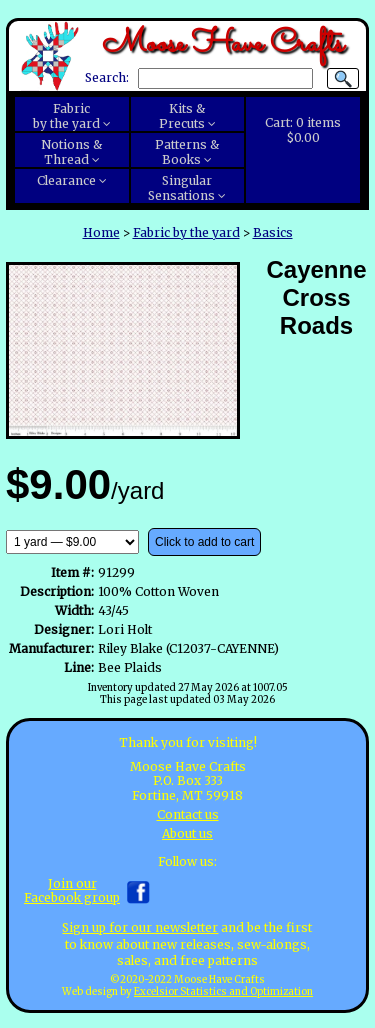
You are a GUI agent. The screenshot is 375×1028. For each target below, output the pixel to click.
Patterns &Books (187, 152)
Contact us (188, 814)
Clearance (66, 180)
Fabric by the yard (186, 232)
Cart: (303, 130)
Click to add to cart (204, 542)
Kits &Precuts (182, 116)
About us (187, 833)
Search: (107, 78)
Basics (273, 232)
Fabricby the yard (66, 116)
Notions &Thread (71, 152)
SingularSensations (181, 188)
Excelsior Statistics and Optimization (223, 992)
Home (101, 232)
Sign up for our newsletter (140, 927)
